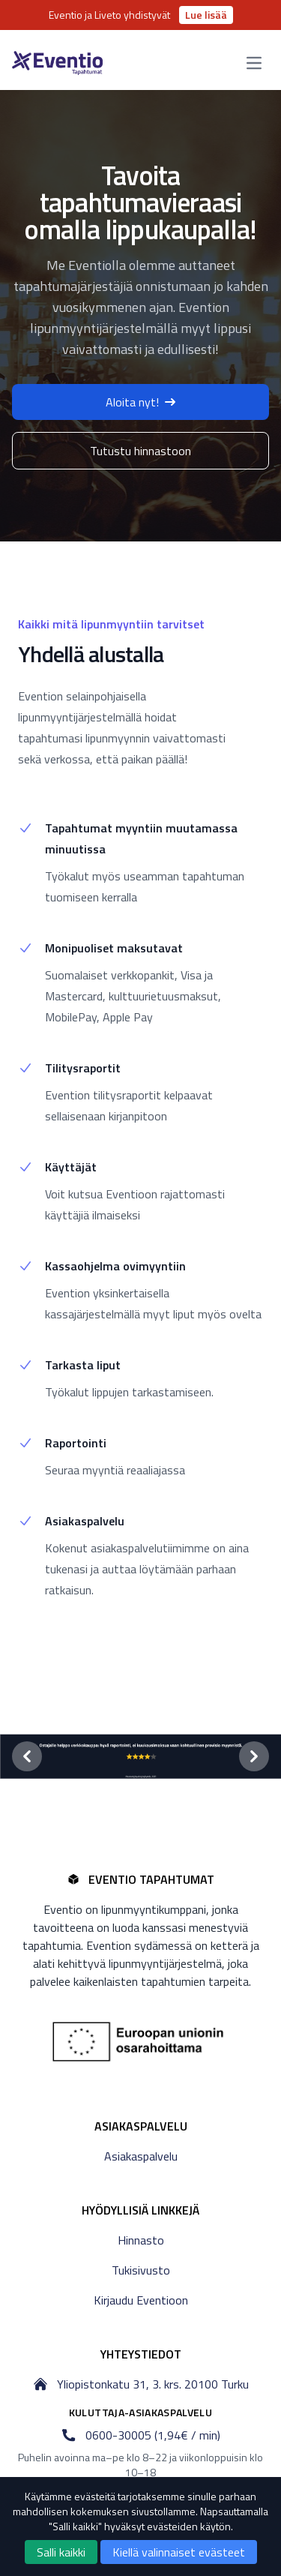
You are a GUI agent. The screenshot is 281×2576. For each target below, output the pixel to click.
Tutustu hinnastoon (140, 451)
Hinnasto (141, 2240)
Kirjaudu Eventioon (141, 2300)
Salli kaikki (61, 2552)
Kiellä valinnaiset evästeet (178, 2552)
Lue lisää (206, 14)
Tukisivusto (141, 2270)
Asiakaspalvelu (141, 2156)
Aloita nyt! (140, 402)
